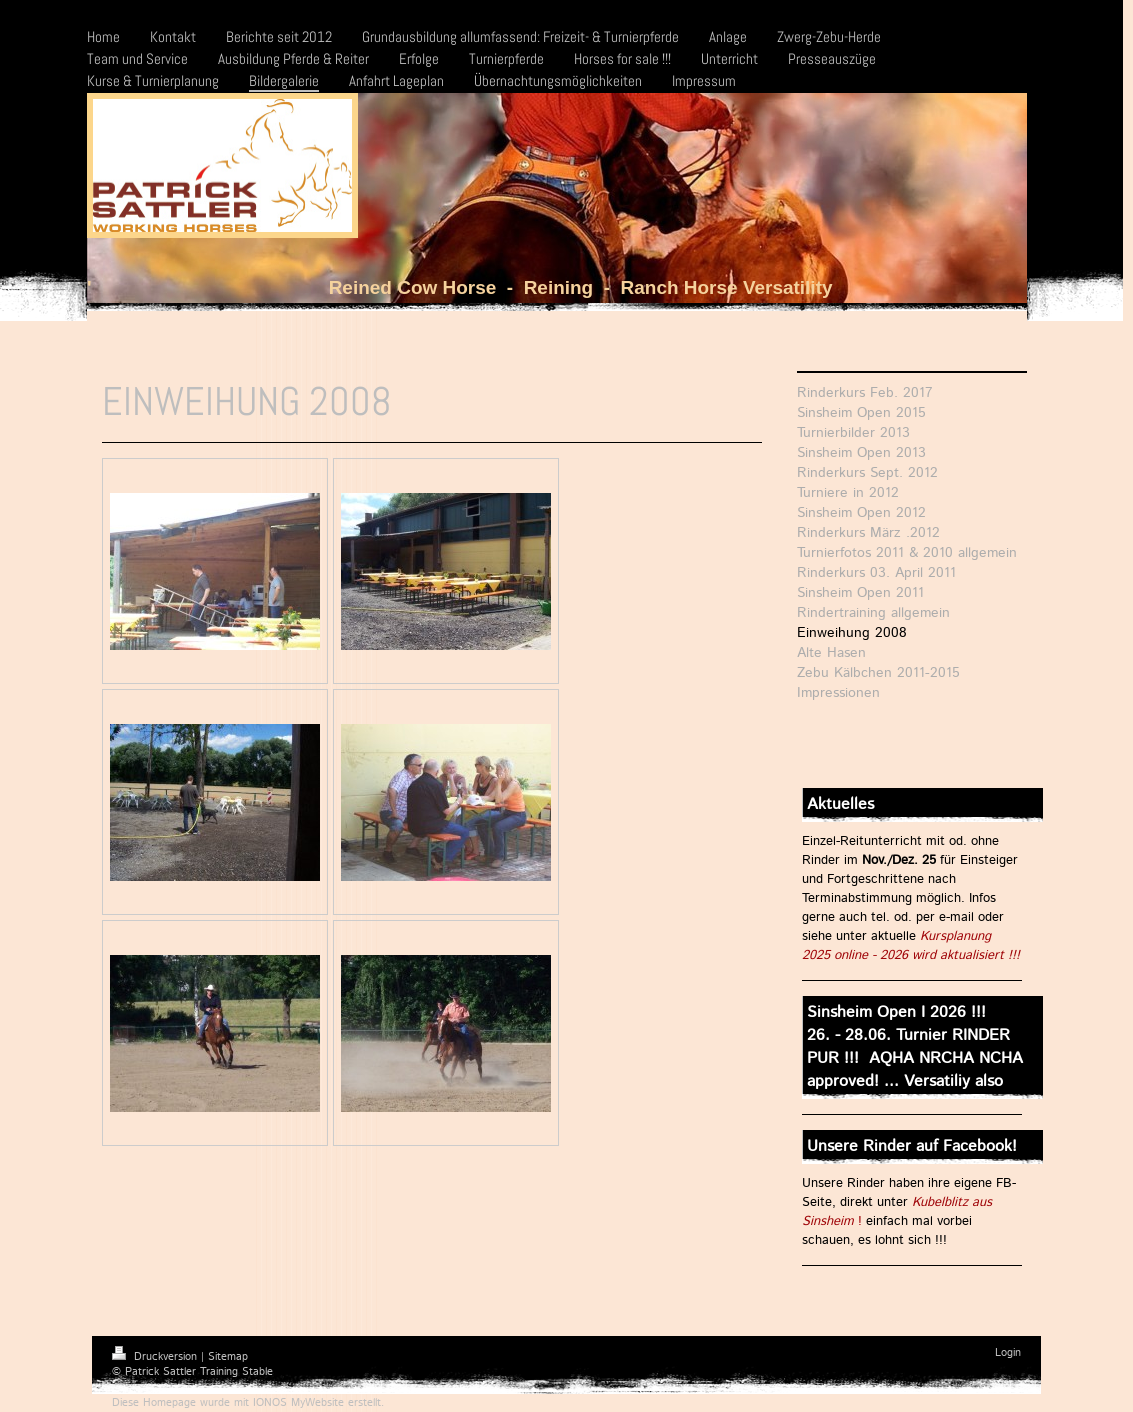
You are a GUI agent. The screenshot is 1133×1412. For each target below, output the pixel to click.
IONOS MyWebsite (298, 1403)
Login (1008, 1353)
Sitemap (228, 1357)
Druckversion (156, 1357)
